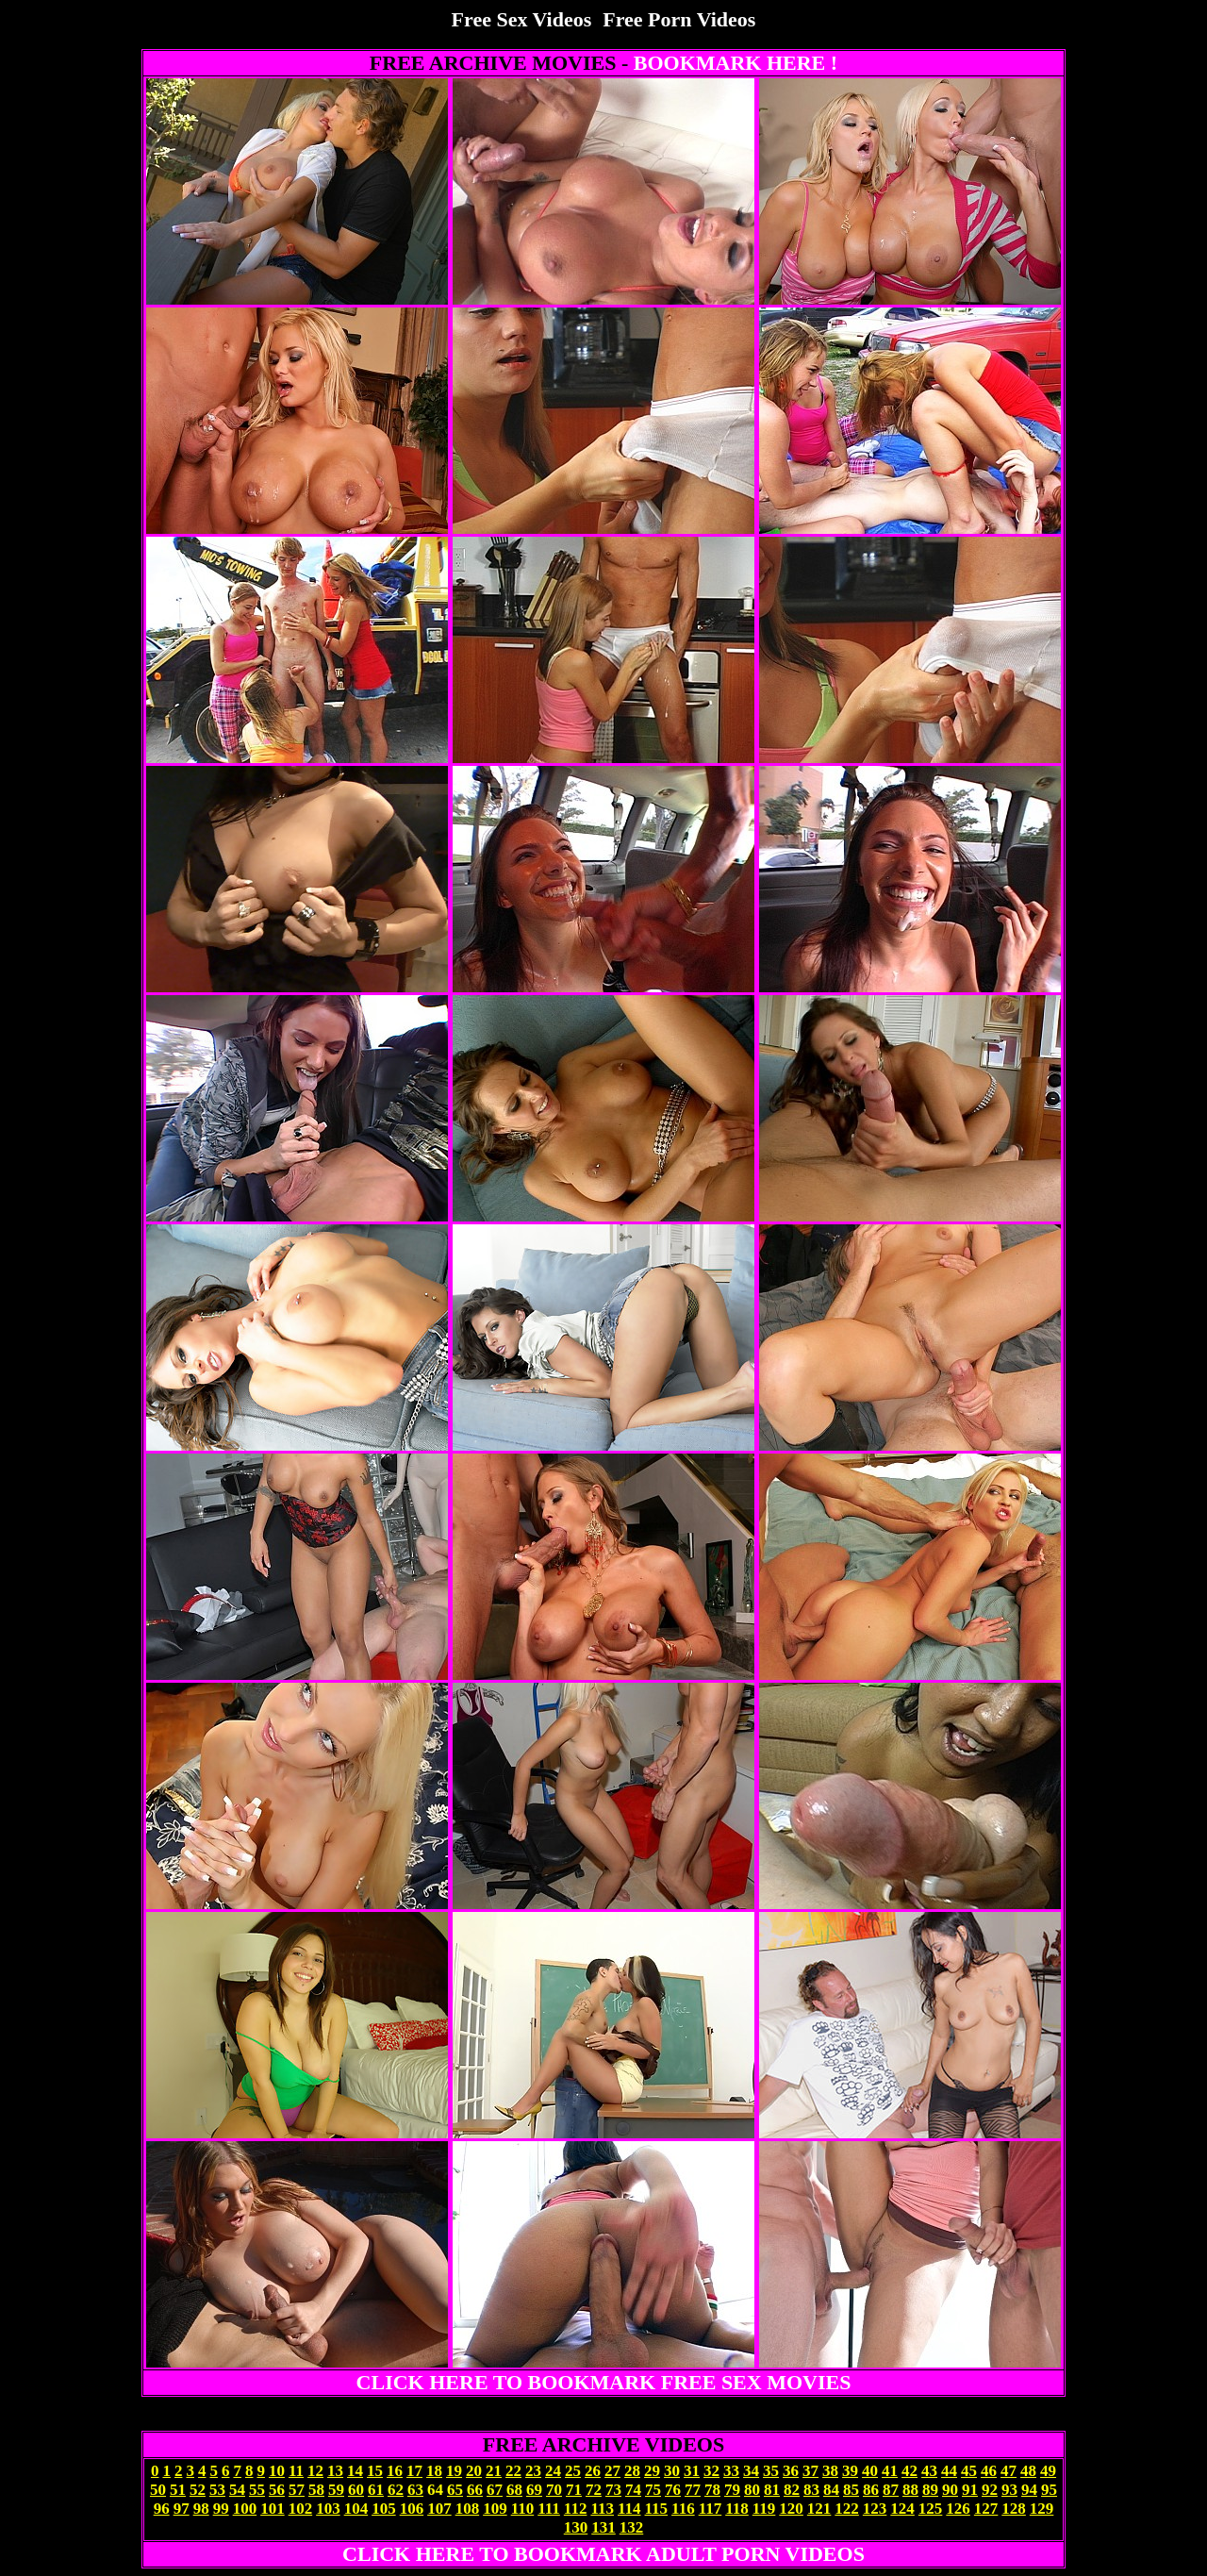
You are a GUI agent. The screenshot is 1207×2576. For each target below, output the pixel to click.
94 (1029, 2490)
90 (950, 2490)
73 (613, 2490)
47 (1008, 2471)
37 (810, 2471)
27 (612, 2471)
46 (989, 2471)
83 (811, 2490)
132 (632, 2527)
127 (986, 2509)
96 (162, 2509)
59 (336, 2490)
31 (692, 2471)
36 (791, 2471)
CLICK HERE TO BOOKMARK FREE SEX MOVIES (604, 2382)
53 (217, 2490)
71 (574, 2490)
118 (737, 2509)
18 (434, 2471)
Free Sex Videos (522, 19)
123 (875, 2509)
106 (412, 2509)
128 (1013, 2509)
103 (328, 2509)
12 (315, 2471)
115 (657, 2509)
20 (474, 2471)
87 (891, 2490)
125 (930, 2509)
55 (257, 2490)
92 (990, 2490)
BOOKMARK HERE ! (735, 63)
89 (930, 2490)
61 (376, 2490)
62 (396, 2490)
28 (632, 2471)
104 (356, 2509)
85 (851, 2490)
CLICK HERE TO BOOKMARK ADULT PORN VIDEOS (603, 2554)
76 (673, 2490)
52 (198, 2490)
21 (494, 2471)
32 (711, 2471)
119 (764, 2509)
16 (395, 2471)
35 (771, 2471)
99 (221, 2509)
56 (277, 2490)
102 (301, 2509)
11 (296, 2471)
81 (772, 2490)
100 (245, 2509)
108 (467, 2509)
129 (1042, 2509)
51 (178, 2490)
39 (850, 2471)
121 (819, 2509)
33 (731, 2471)
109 (495, 2509)
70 (554, 2490)
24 (553, 2471)
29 (652, 2471)
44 (949, 2471)
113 (602, 2509)
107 (439, 2509)
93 (1009, 2490)
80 (752, 2490)
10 (277, 2471)
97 (182, 2509)
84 (831, 2490)
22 (513, 2471)
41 (890, 2471)
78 (712, 2490)
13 (335, 2471)
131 (603, 2527)
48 (1028, 2471)
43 (929, 2471)
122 (847, 2509)
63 (415, 2490)
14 (355, 2471)
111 (548, 2509)
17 (414, 2471)
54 (237, 2490)
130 (576, 2527)
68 (514, 2490)
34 (751, 2471)
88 (910, 2490)
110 (523, 2509)
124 (902, 2509)
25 (573, 2471)
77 (693, 2490)
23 (533, 2471)
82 (792, 2490)
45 (969, 2471)
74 (633, 2490)
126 (958, 2509)
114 (629, 2509)
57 (297, 2490)
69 (534, 2490)
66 (475, 2490)
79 (732, 2490)
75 (653, 2490)
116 (683, 2509)
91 (970, 2490)
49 (1048, 2471)
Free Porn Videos (679, 19)
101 (272, 2509)
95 (1049, 2490)
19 (454, 2471)
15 (375, 2471)
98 (201, 2509)
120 (791, 2509)
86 (871, 2490)
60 (356, 2490)
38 (830, 2471)
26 (593, 2471)
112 (575, 2509)
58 (316, 2490)
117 (710, 2509)
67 (495, 2490)
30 (672, 2471)
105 (384, 2509)
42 (909, 2471)
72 (594, 2490)
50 (158, 2490)
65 (455, 2490)
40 (870, 2471)
